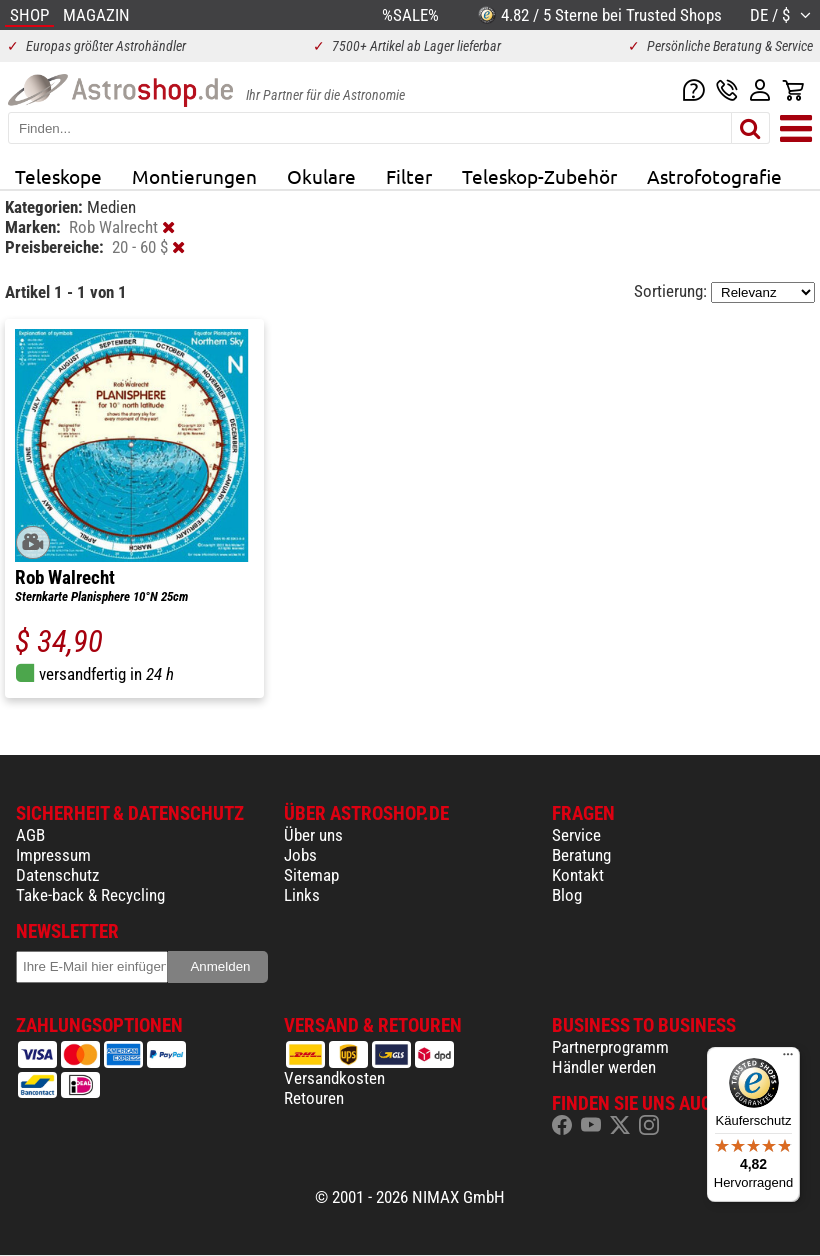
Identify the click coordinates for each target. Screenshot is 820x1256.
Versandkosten (334, 1078)
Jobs (300, 855)
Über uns (313, 835)
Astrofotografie (714, 176)
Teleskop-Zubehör (539, 176)
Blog (567, 895)
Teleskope (58, 176)
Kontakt (578, 875)
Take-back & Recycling (90, 895)
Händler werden (604, 1067)
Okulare (321, 176)
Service (576, 835)
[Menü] (788, 1059)
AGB (30, 835)
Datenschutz (57, 875)
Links (302, 895)
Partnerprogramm (610, 1047)
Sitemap (311, 875)
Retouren (314, 1098)
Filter (409, 176)
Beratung (581, 855)
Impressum (53, 855)
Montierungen (194, 176)
